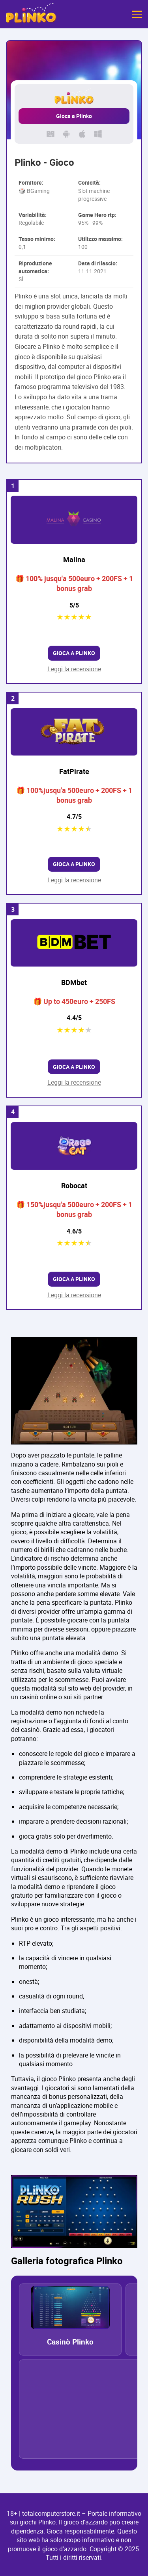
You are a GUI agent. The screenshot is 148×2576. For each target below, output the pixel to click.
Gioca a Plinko (74, 116)
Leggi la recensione (74, 669)
